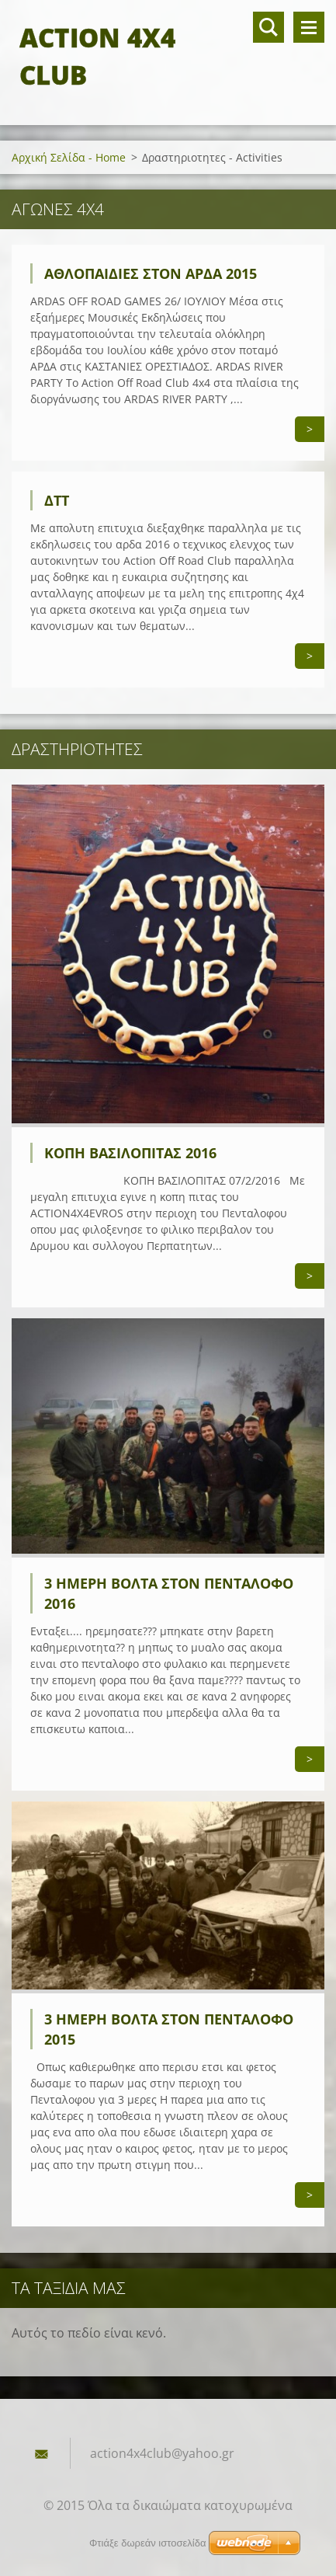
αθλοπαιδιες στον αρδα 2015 (150, 273)
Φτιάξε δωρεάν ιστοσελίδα (147, 2543)
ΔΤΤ (56, 500)
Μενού (308, 27)
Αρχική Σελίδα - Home (69, 157)
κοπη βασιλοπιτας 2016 (130, 1153)
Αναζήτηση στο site (268, 27)
